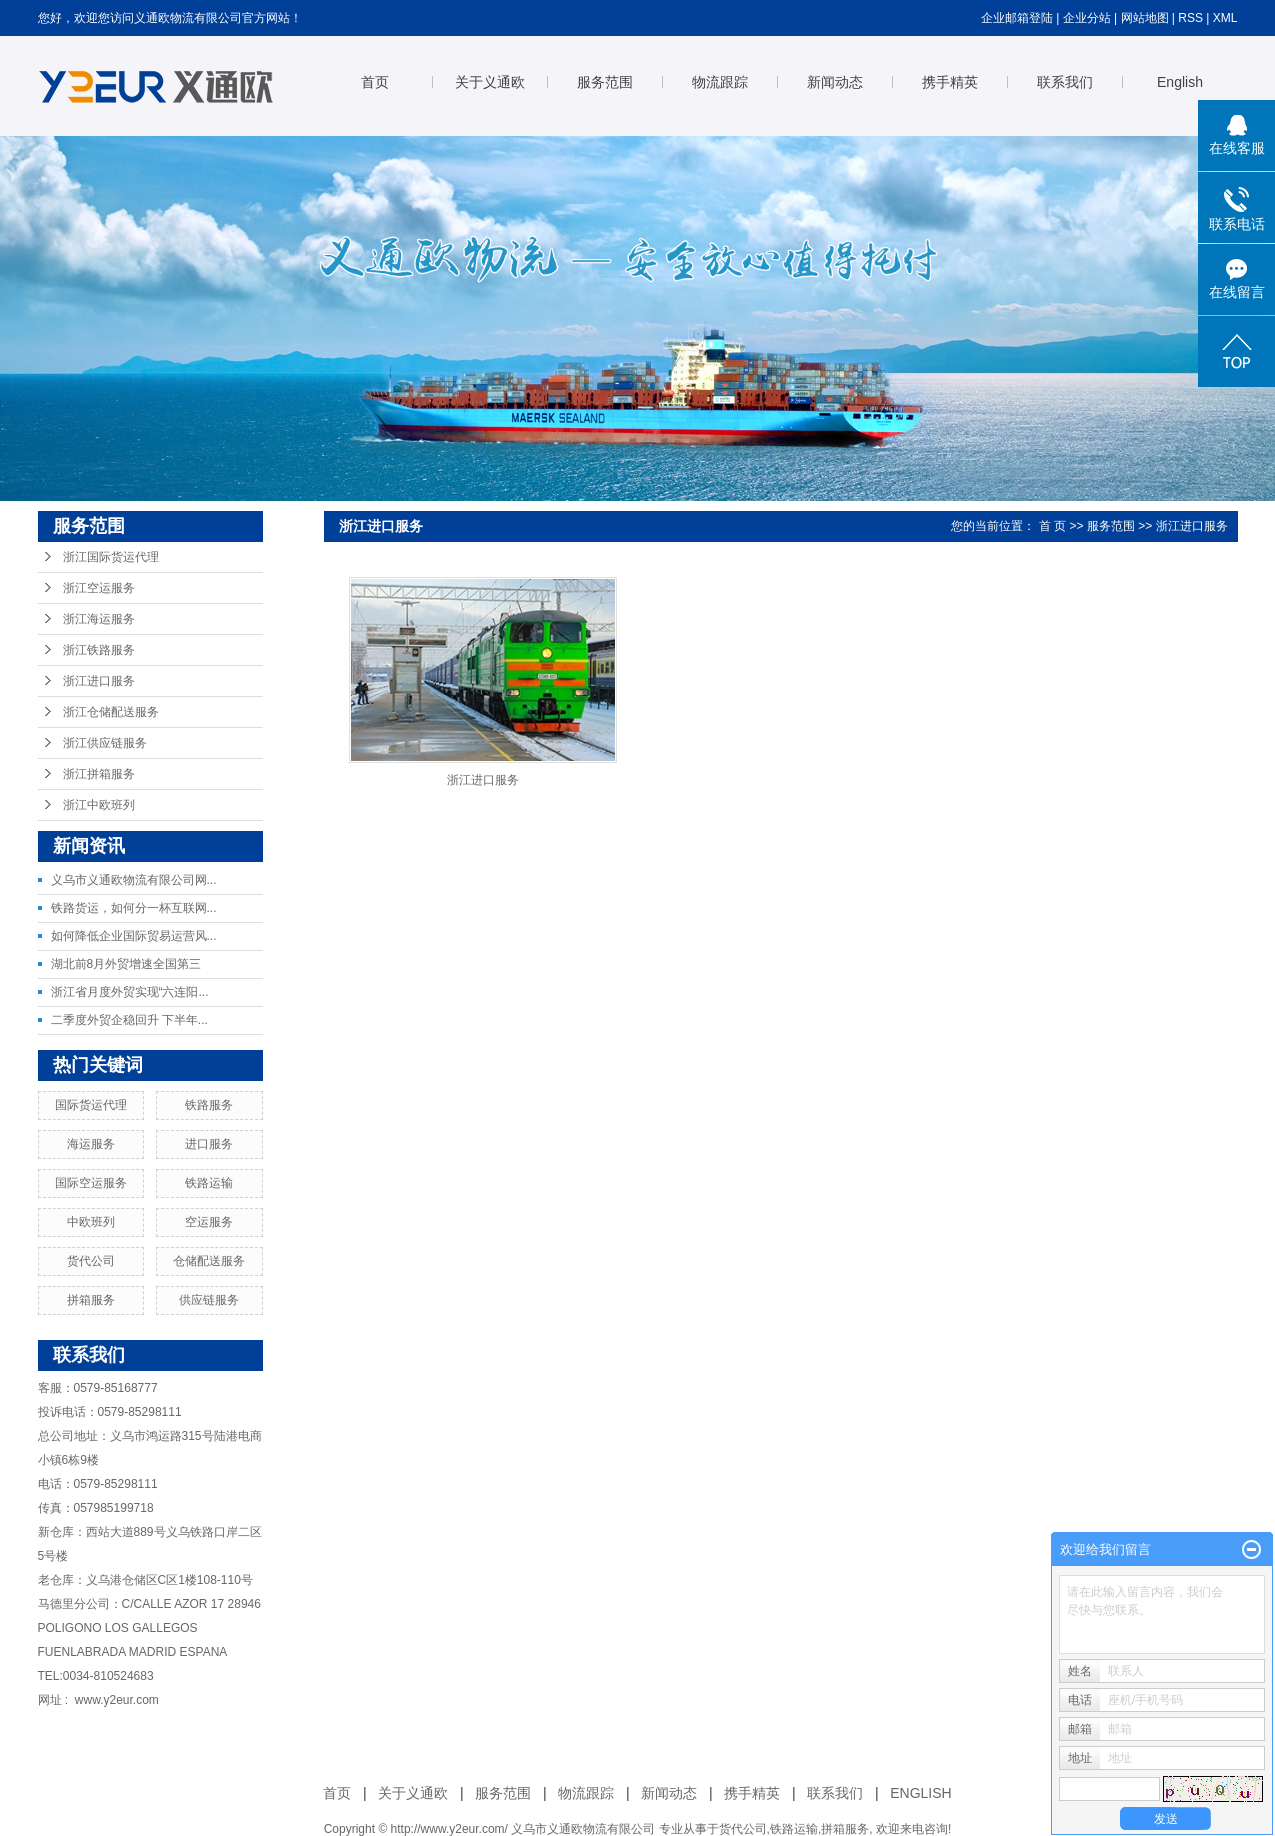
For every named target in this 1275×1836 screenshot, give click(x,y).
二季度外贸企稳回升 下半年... (129, 1020)
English (1180, 82)
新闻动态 (835, 82)
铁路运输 (209, 1183)
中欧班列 (91, 1222)
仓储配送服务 (209, 1261)
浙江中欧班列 (99, 805)
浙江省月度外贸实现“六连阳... (130, 992)
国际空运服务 (91, 1183)
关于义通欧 (490, 82)
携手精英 (950, 82)
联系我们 (1065, 82)
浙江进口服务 (99, 681)
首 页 (1052, 526)
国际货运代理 (91, 1105)
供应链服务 (209, 1300)
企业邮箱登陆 (1017, 18)
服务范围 (605, 82)
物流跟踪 (720, 82)
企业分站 (1087, 18)
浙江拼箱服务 (99, 774)
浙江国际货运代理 (111, 557)
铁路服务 (209, 1105)
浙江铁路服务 (99, 650)
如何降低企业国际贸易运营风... (134, 936)
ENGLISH (920, 1793)
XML (1225, 18)
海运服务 (91, 1144)
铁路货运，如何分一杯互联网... (134, 908)
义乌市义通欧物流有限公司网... (134, 880)
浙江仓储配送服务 (111, 712)
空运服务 (209, 1222)
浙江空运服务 (99, 588)
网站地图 (1145, 18)
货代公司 (91, 1261)
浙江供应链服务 (105, 743)
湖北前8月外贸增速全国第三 (126, 964)
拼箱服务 (91, 1300)
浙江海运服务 (99, 619)
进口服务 (209, 1144)
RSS (1190, 18)
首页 (375, 82)
